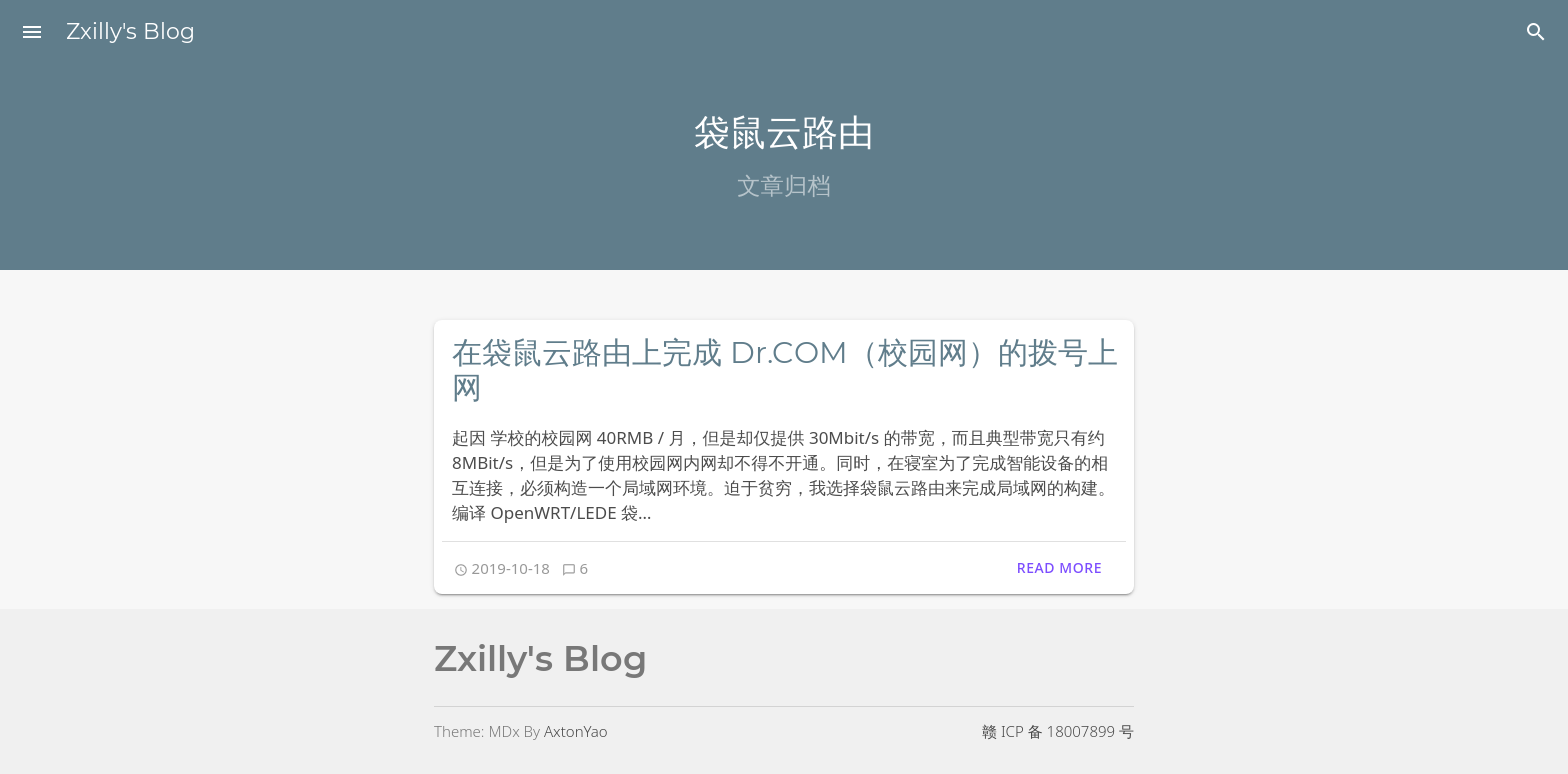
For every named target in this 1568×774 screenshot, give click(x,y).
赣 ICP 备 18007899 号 (1058, 731)
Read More (1059, 567)
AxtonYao (576, 731)
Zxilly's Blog (130, 31)
